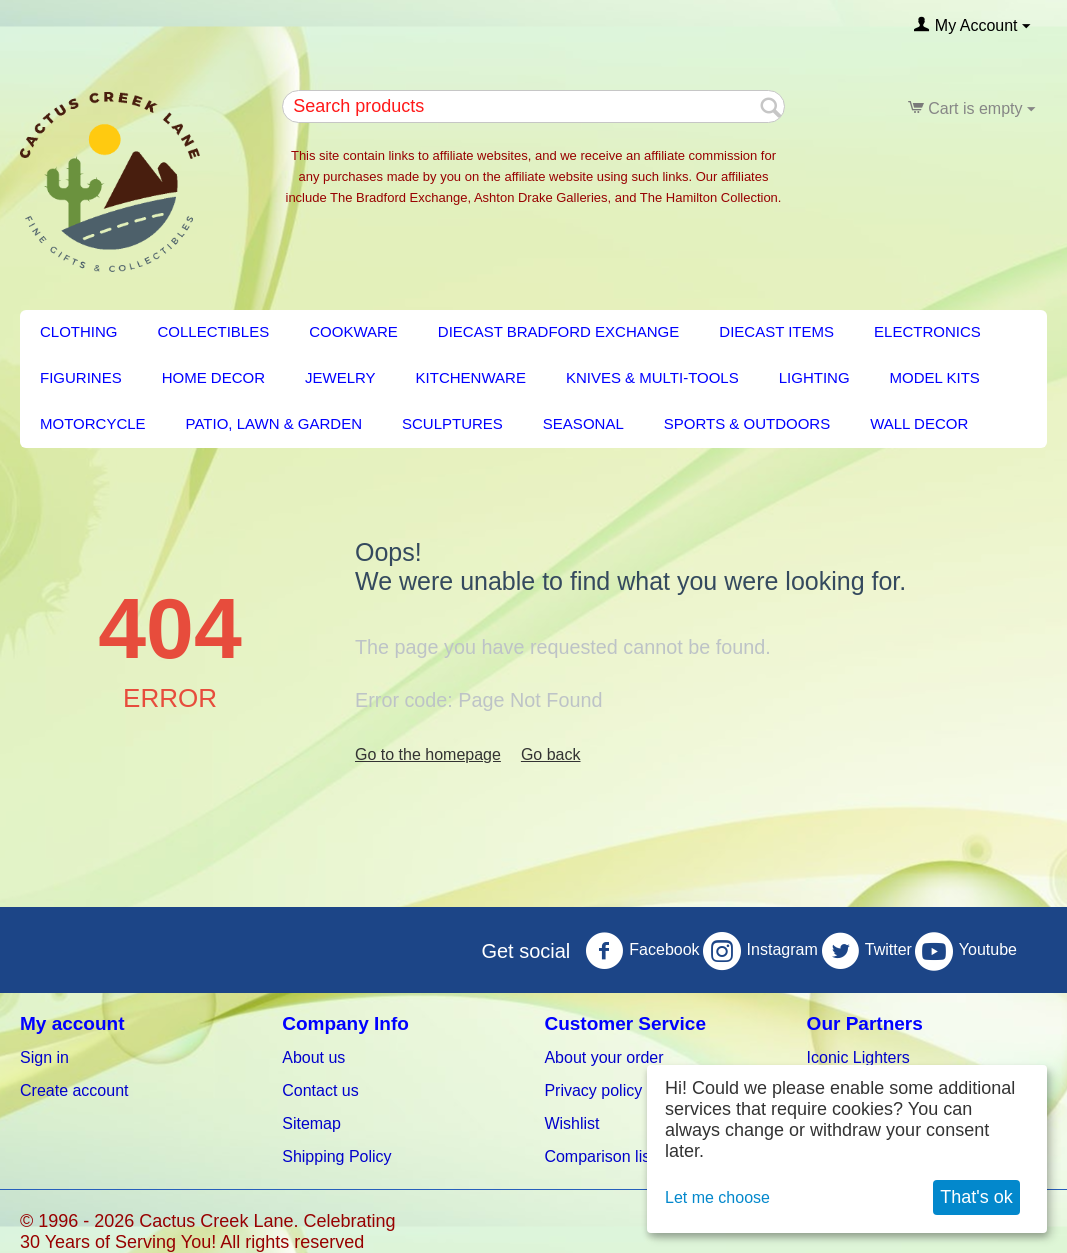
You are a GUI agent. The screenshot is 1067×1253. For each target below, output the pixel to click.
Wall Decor (919, 423)
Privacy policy (593, 1090)
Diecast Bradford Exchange (558, 331)
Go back (551, 754)
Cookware (353, 331)
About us (313, 1057)
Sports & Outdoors (747, 423)
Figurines (81, 377)
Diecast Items (776, 331)
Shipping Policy (336, 1156)
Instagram (760, 951)
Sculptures (452, 423)
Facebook (642, 951)
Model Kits (935, 377)
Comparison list (599, 1156)
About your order (603, 1057)
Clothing (79, 331)
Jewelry (340, 377)
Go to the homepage (428, 754)
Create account (74, 1090)
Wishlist (571, 1123)
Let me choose (717, 1197)
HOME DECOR (213, 377)
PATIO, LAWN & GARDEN (274, 423)
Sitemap (311, 1123)
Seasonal (583, 423)
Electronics (927, 331)
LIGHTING (814, 377)
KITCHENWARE (471, 377)
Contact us (320, 1090)
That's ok (976, 1197)
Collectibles (214, 331)
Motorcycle (93, 423)
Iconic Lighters (858, 1057)
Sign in (44, 1057)
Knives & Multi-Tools (652, 377)
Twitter (866, 951)
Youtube (966, 951)
